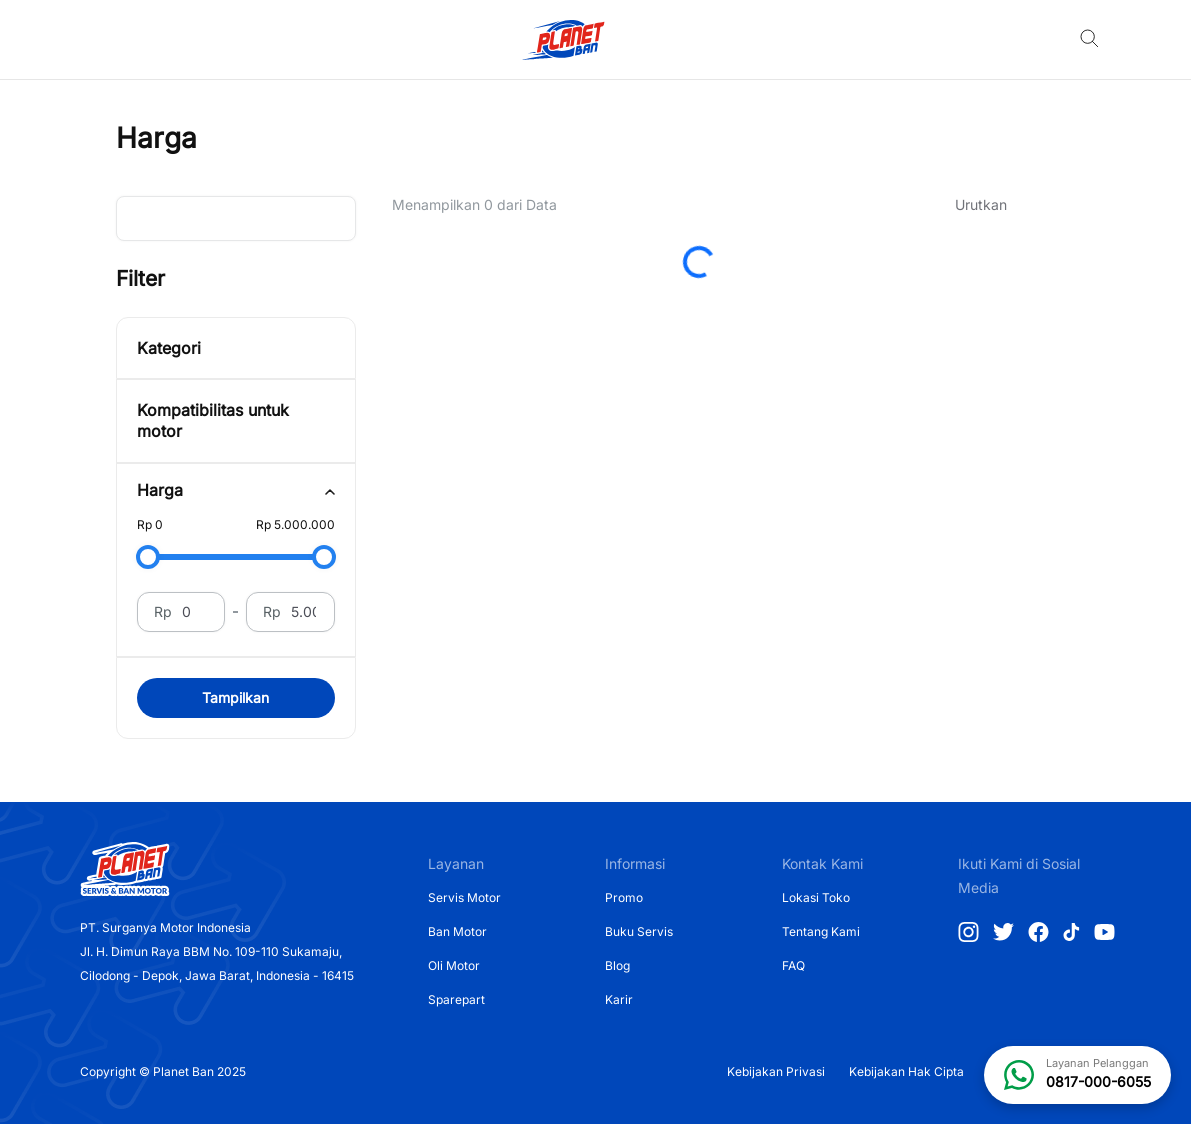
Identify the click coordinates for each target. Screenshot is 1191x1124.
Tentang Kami (821, 931)
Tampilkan (235, 697)
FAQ (793, 965)
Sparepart (456, 999)
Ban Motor (457, 931)
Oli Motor (454, 965)
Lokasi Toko (816, 897)
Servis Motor (464, 897)
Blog (617, 965)
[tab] (236, 490)
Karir (619, 999)
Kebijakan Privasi (776, 1071)
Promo (624, 897)
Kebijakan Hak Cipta (906, 1071)
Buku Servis (639, 931)
